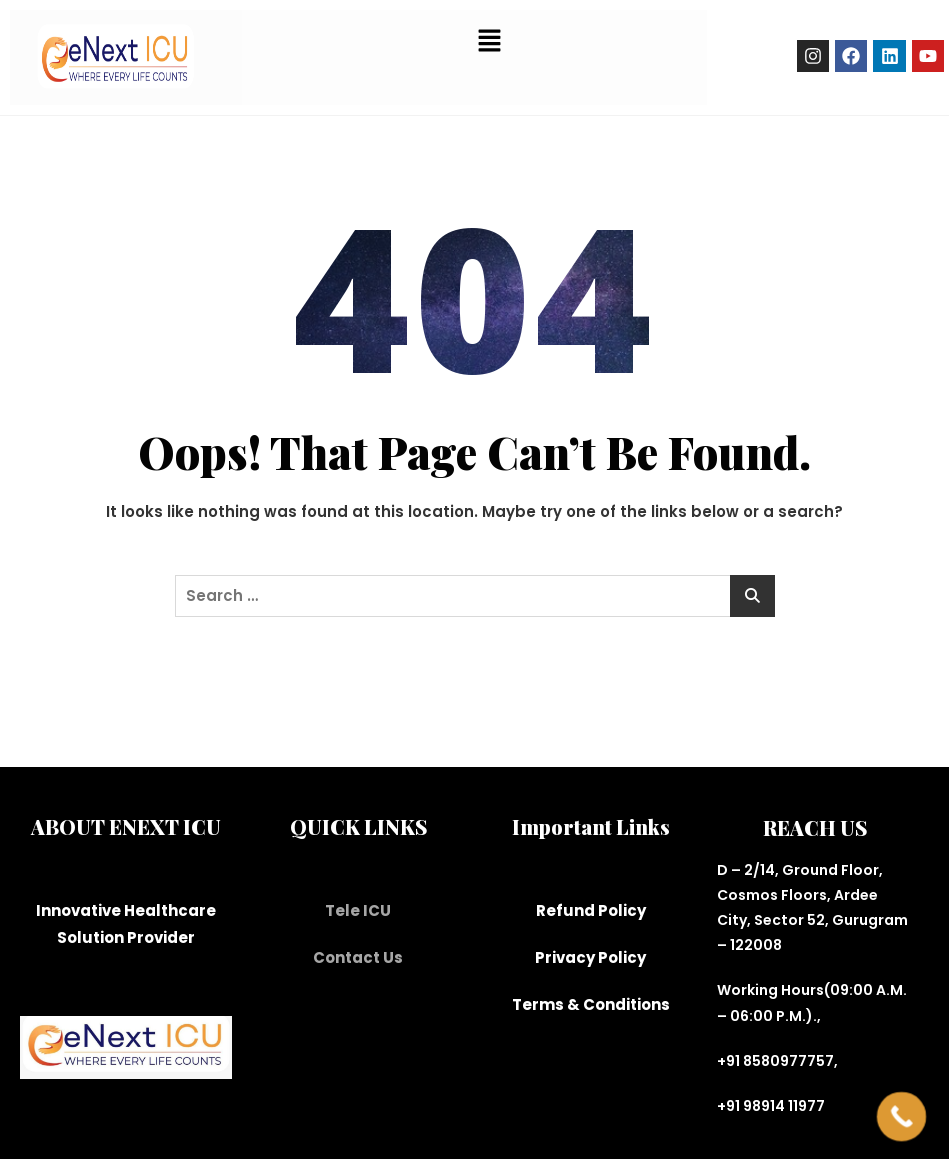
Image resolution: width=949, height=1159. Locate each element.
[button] (489, 40)
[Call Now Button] (902, 1117)
